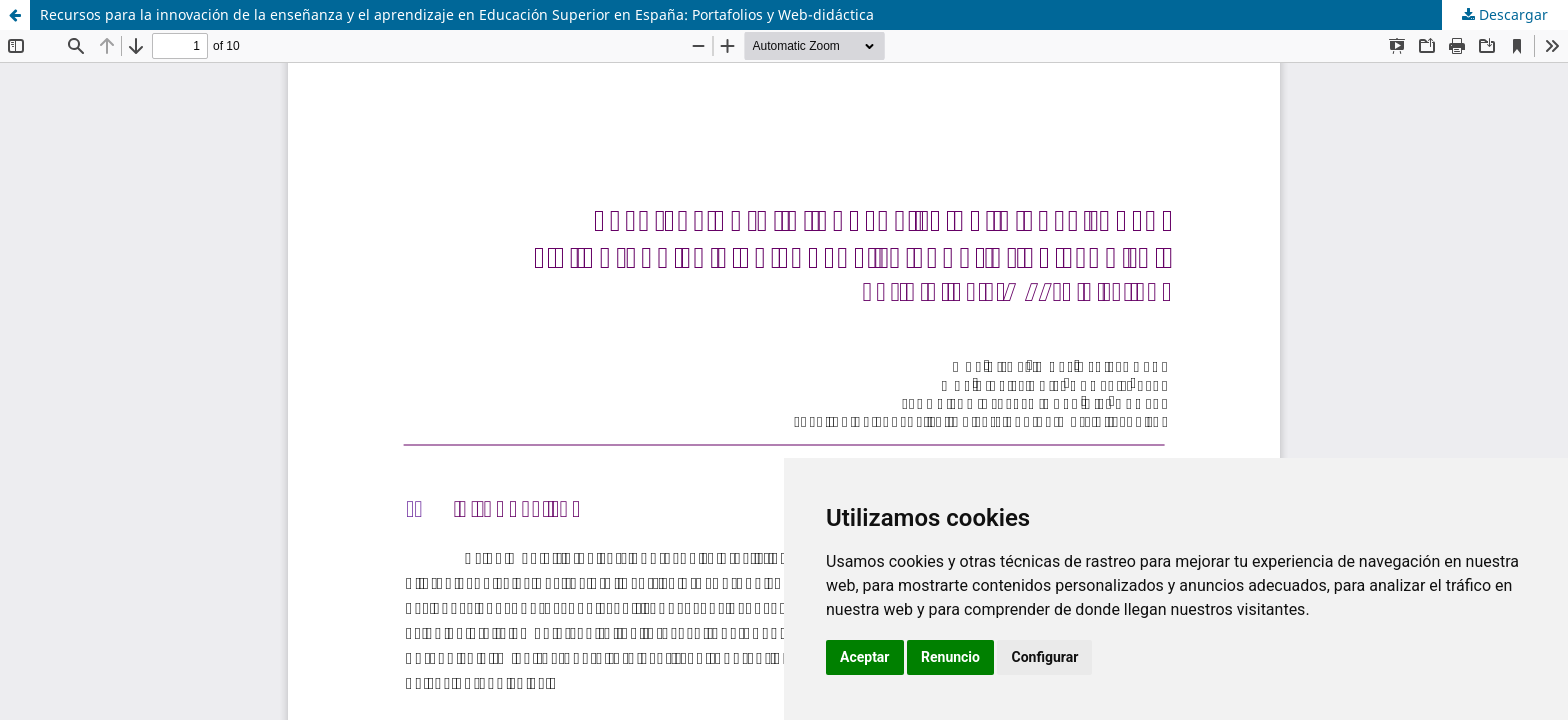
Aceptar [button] (865, 657)
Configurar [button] (1044, 657)
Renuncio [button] (950, 657)
